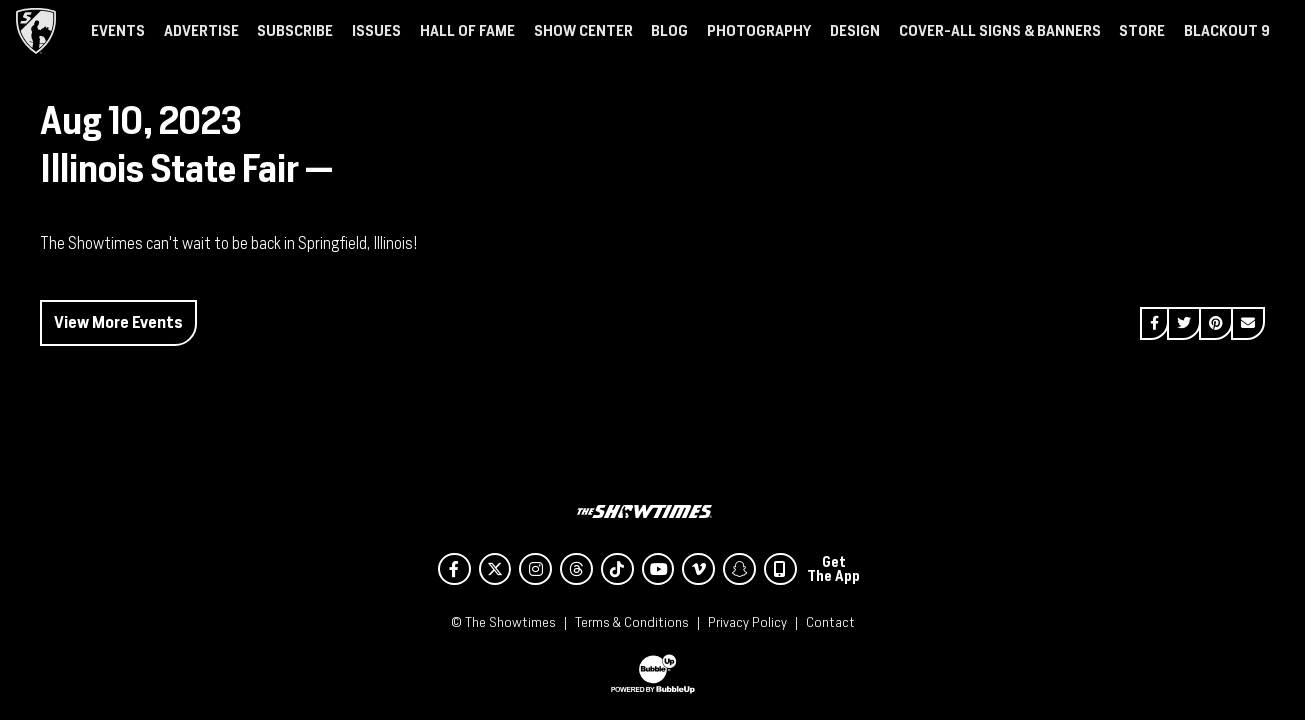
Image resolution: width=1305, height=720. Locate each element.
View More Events (118, 322)
